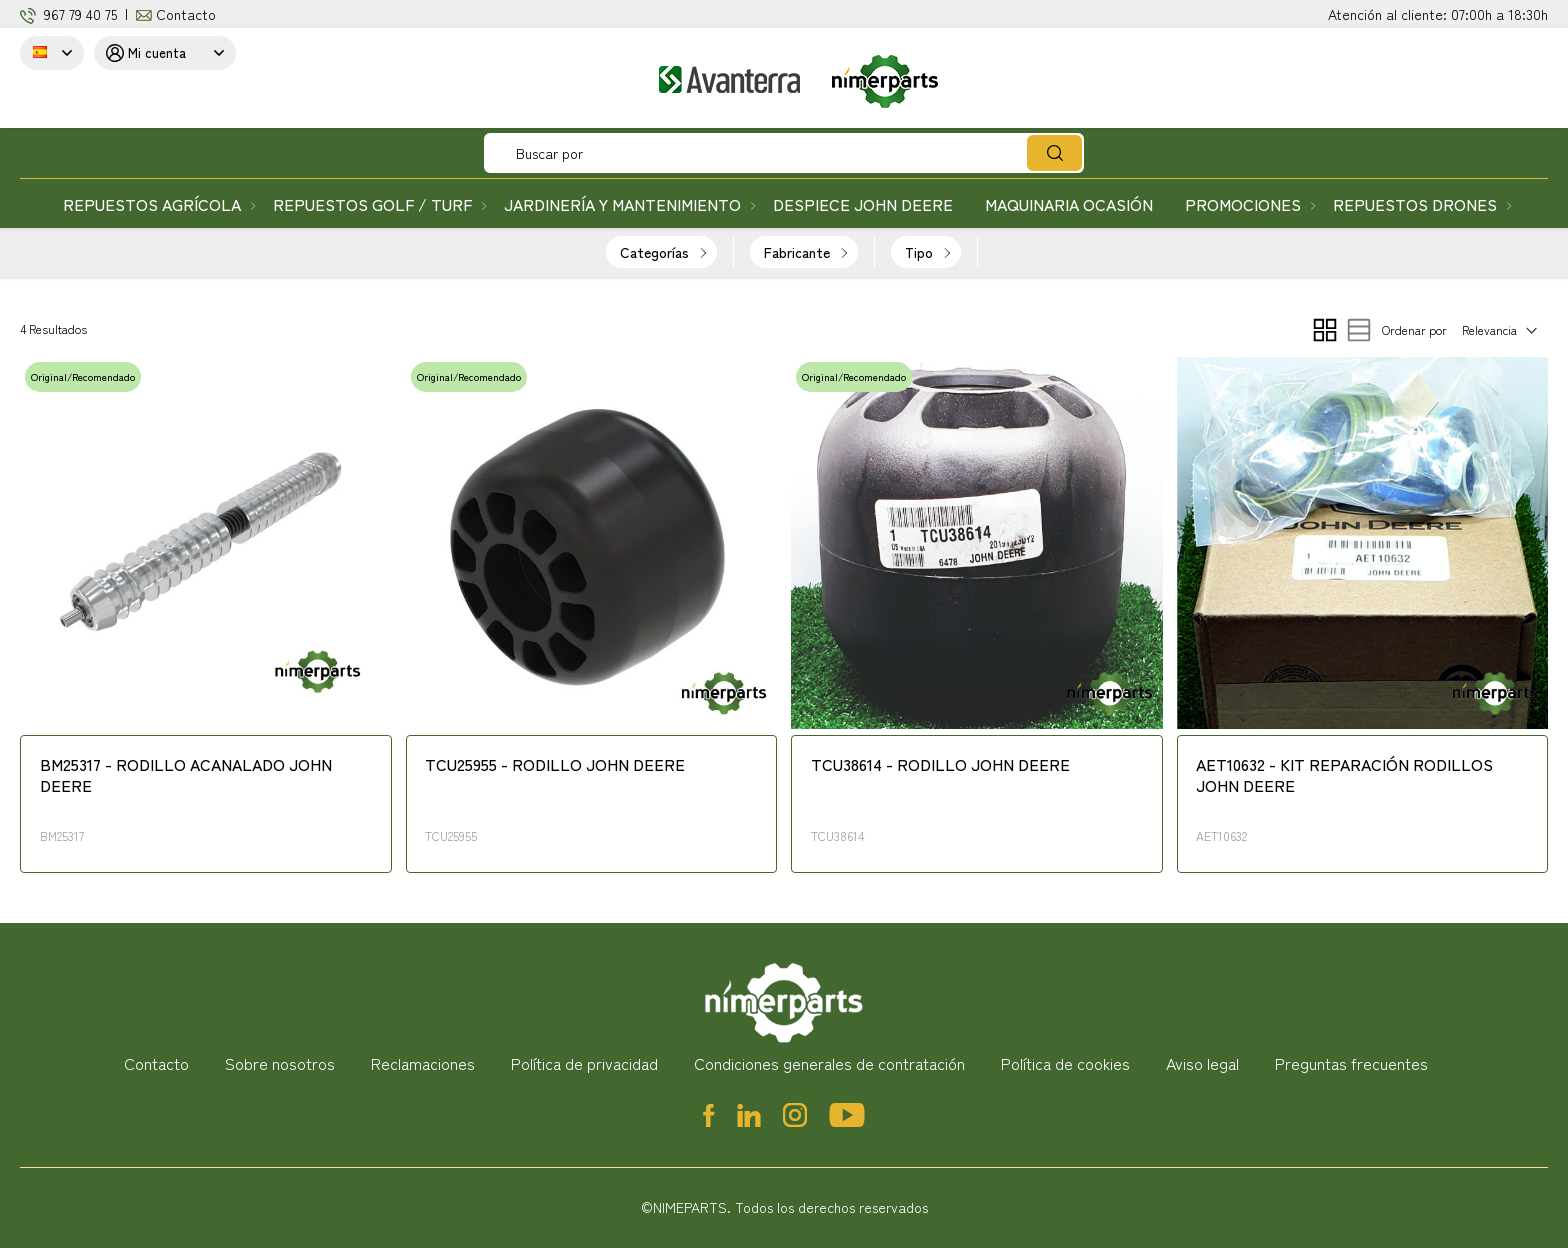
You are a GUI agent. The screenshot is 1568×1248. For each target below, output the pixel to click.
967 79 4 (68, 14)
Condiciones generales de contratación (829, 1063)
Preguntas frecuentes (1351, 1063)
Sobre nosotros (280, 1063)
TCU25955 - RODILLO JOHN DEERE (555, 765)
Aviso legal (1202, 1063)
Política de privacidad (584, 1063)
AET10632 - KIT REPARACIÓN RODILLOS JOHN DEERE (1344, 775)
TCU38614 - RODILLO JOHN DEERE (940, 765)
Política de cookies (1065, 1063)
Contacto (186, 14)
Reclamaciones (423, 1063)
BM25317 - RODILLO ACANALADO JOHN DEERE (186, 775)
